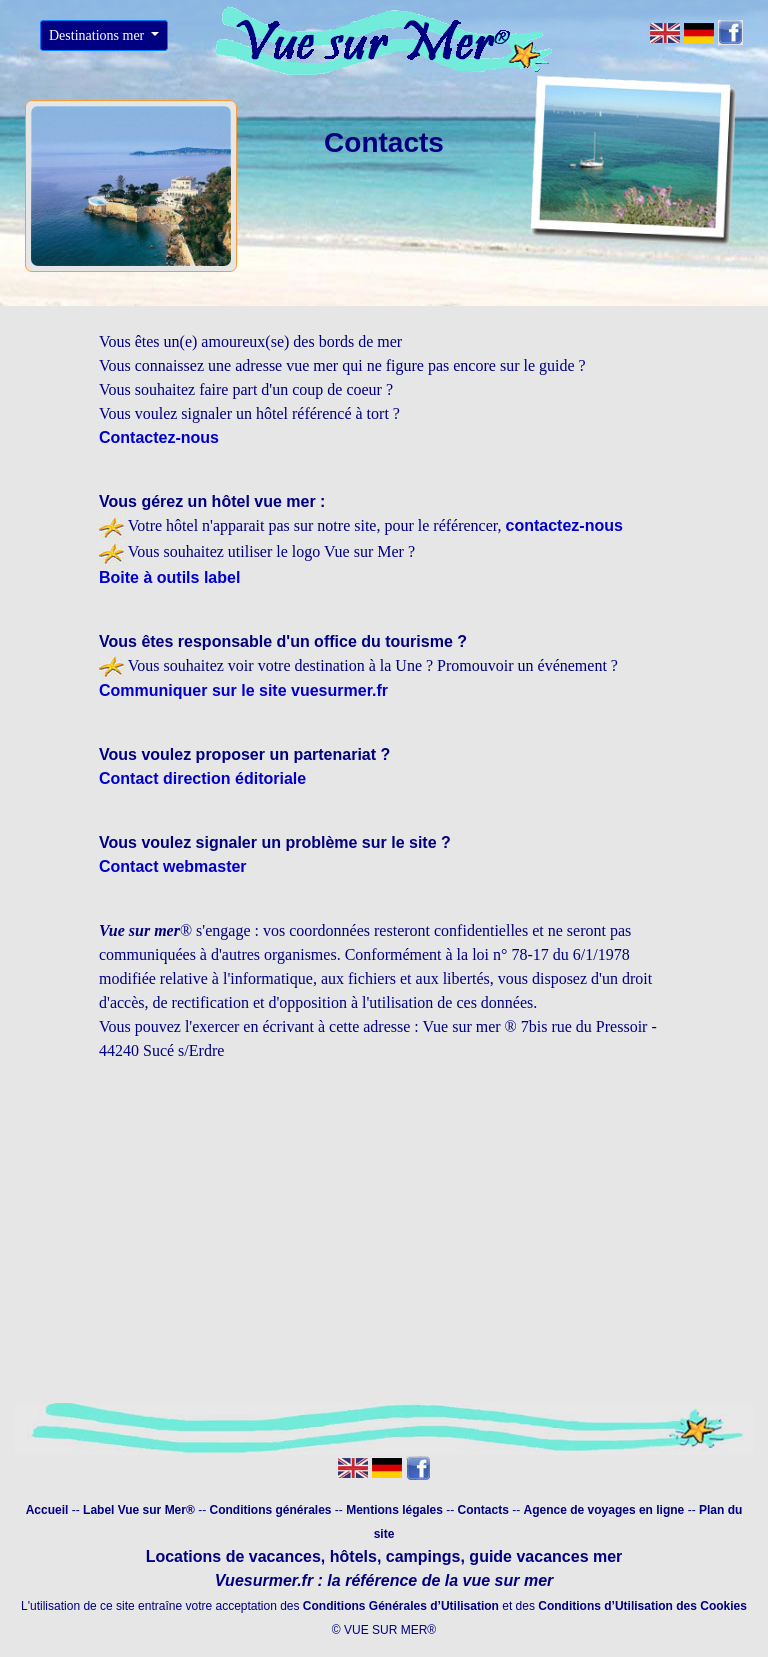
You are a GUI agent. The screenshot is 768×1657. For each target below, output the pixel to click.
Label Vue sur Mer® (139, 1510)
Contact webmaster (173, 866)
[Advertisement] (384, 1239)
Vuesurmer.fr (264, 1580)
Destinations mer (98, 35)
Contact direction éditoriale (202, 778)
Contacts (485, 1510)
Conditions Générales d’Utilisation (401, 1606)
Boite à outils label (169, 577)
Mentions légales (396, 1510)
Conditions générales (270, 1510)
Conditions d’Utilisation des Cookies (642, 1606)
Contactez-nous (159, 437)
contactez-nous (564, 525)
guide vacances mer (543, 1556)
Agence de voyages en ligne (604, 1510)
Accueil (47, 1510)
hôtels (353, 1556)
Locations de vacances (233, 1556)
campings (423, 1556)
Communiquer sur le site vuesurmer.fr (243, 690)
